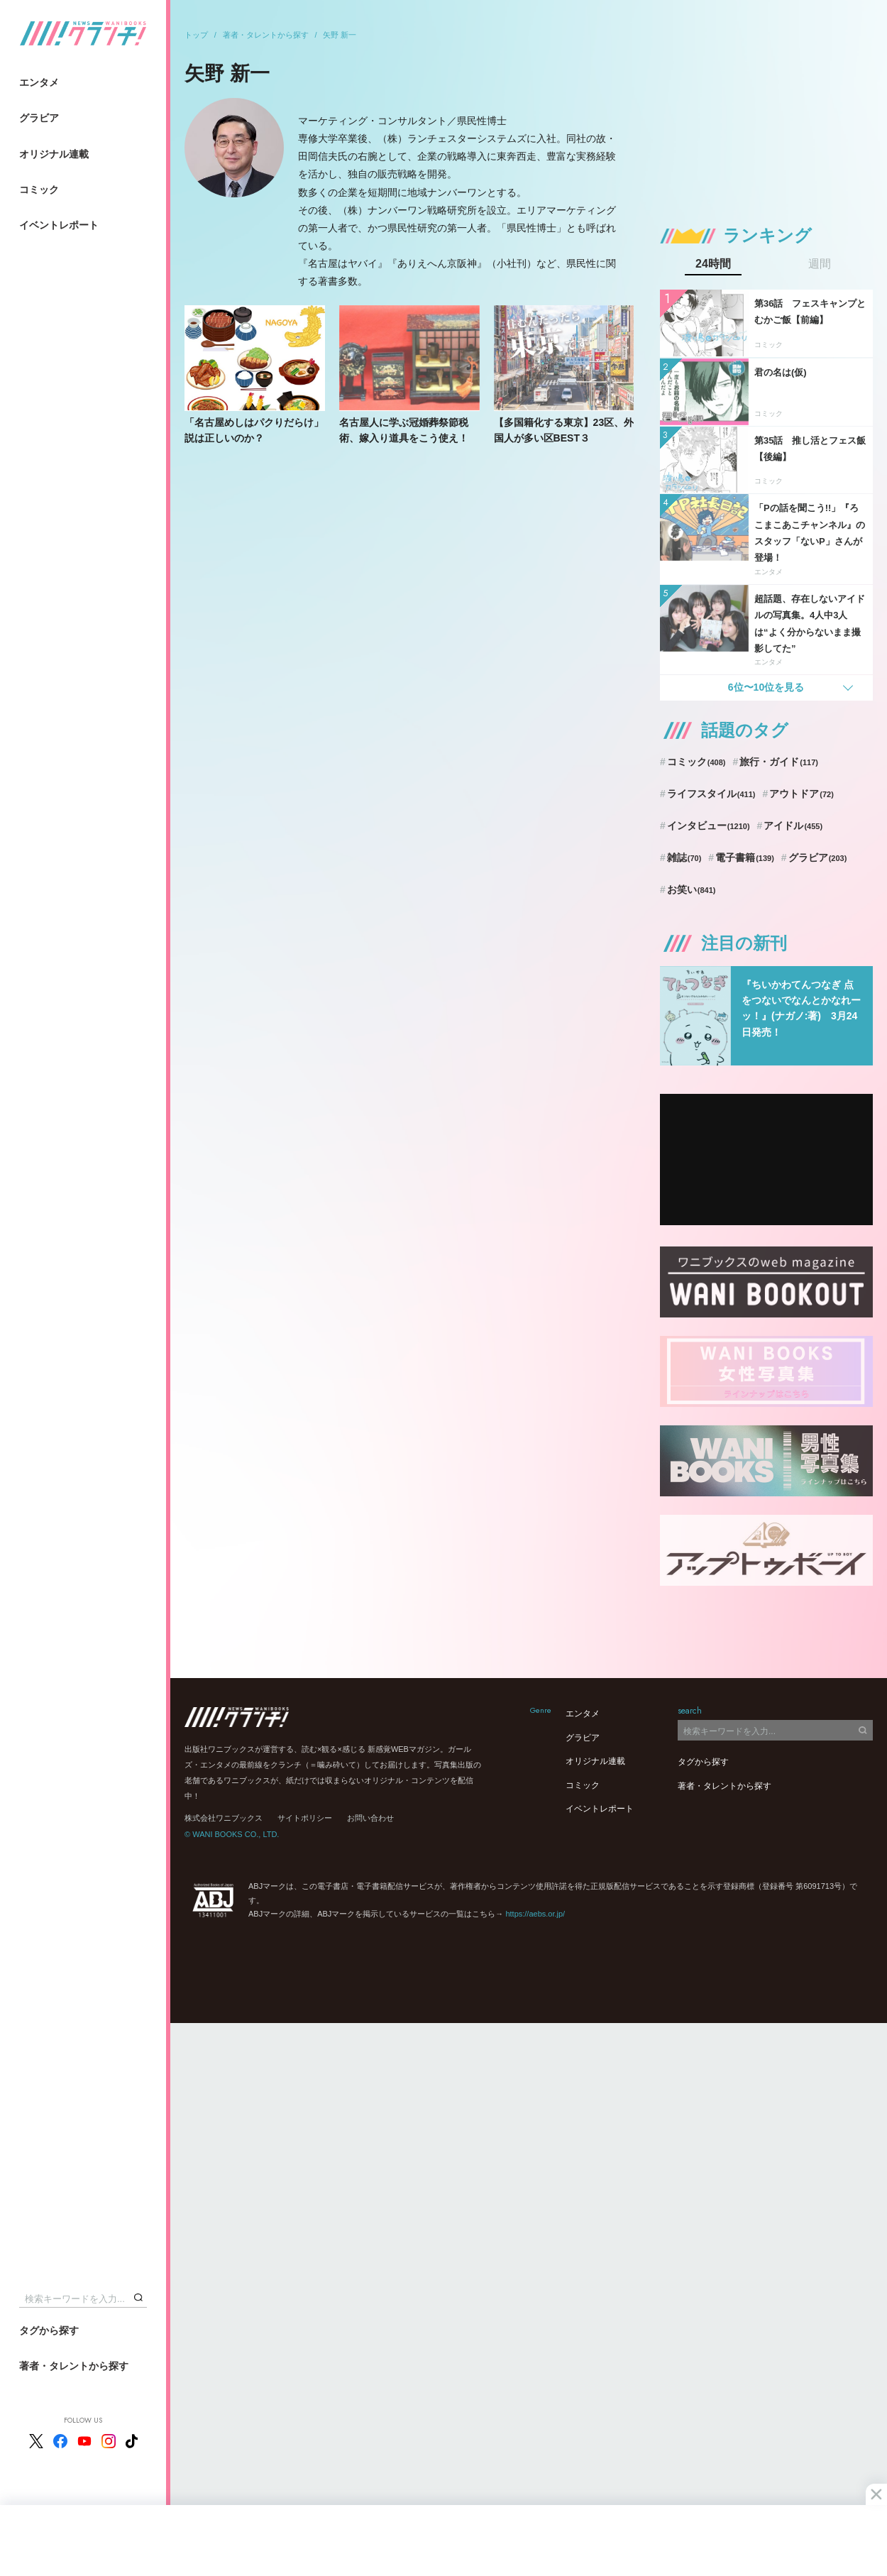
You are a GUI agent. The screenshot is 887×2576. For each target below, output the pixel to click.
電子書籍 (744, 857)
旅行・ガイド (778, 761)
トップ (196, 35)
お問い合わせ (370, 1818)
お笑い (691, 889)
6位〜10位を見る (766, 687)
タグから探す (49, 2330)
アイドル (793, 825)
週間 (819, 264)
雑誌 (684, 857)
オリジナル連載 (54, 154)
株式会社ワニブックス (223, 1818)
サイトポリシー (304, 1818)
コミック (39, 189)
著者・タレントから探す (73, 2366)
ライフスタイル (711, 793)
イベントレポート (59, 225)
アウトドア (801, 793)
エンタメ (39, 82)
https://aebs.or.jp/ (535, 1913)
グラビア (39, 118)
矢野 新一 (339, 35)
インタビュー (708, 825)
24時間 (713, 264)
